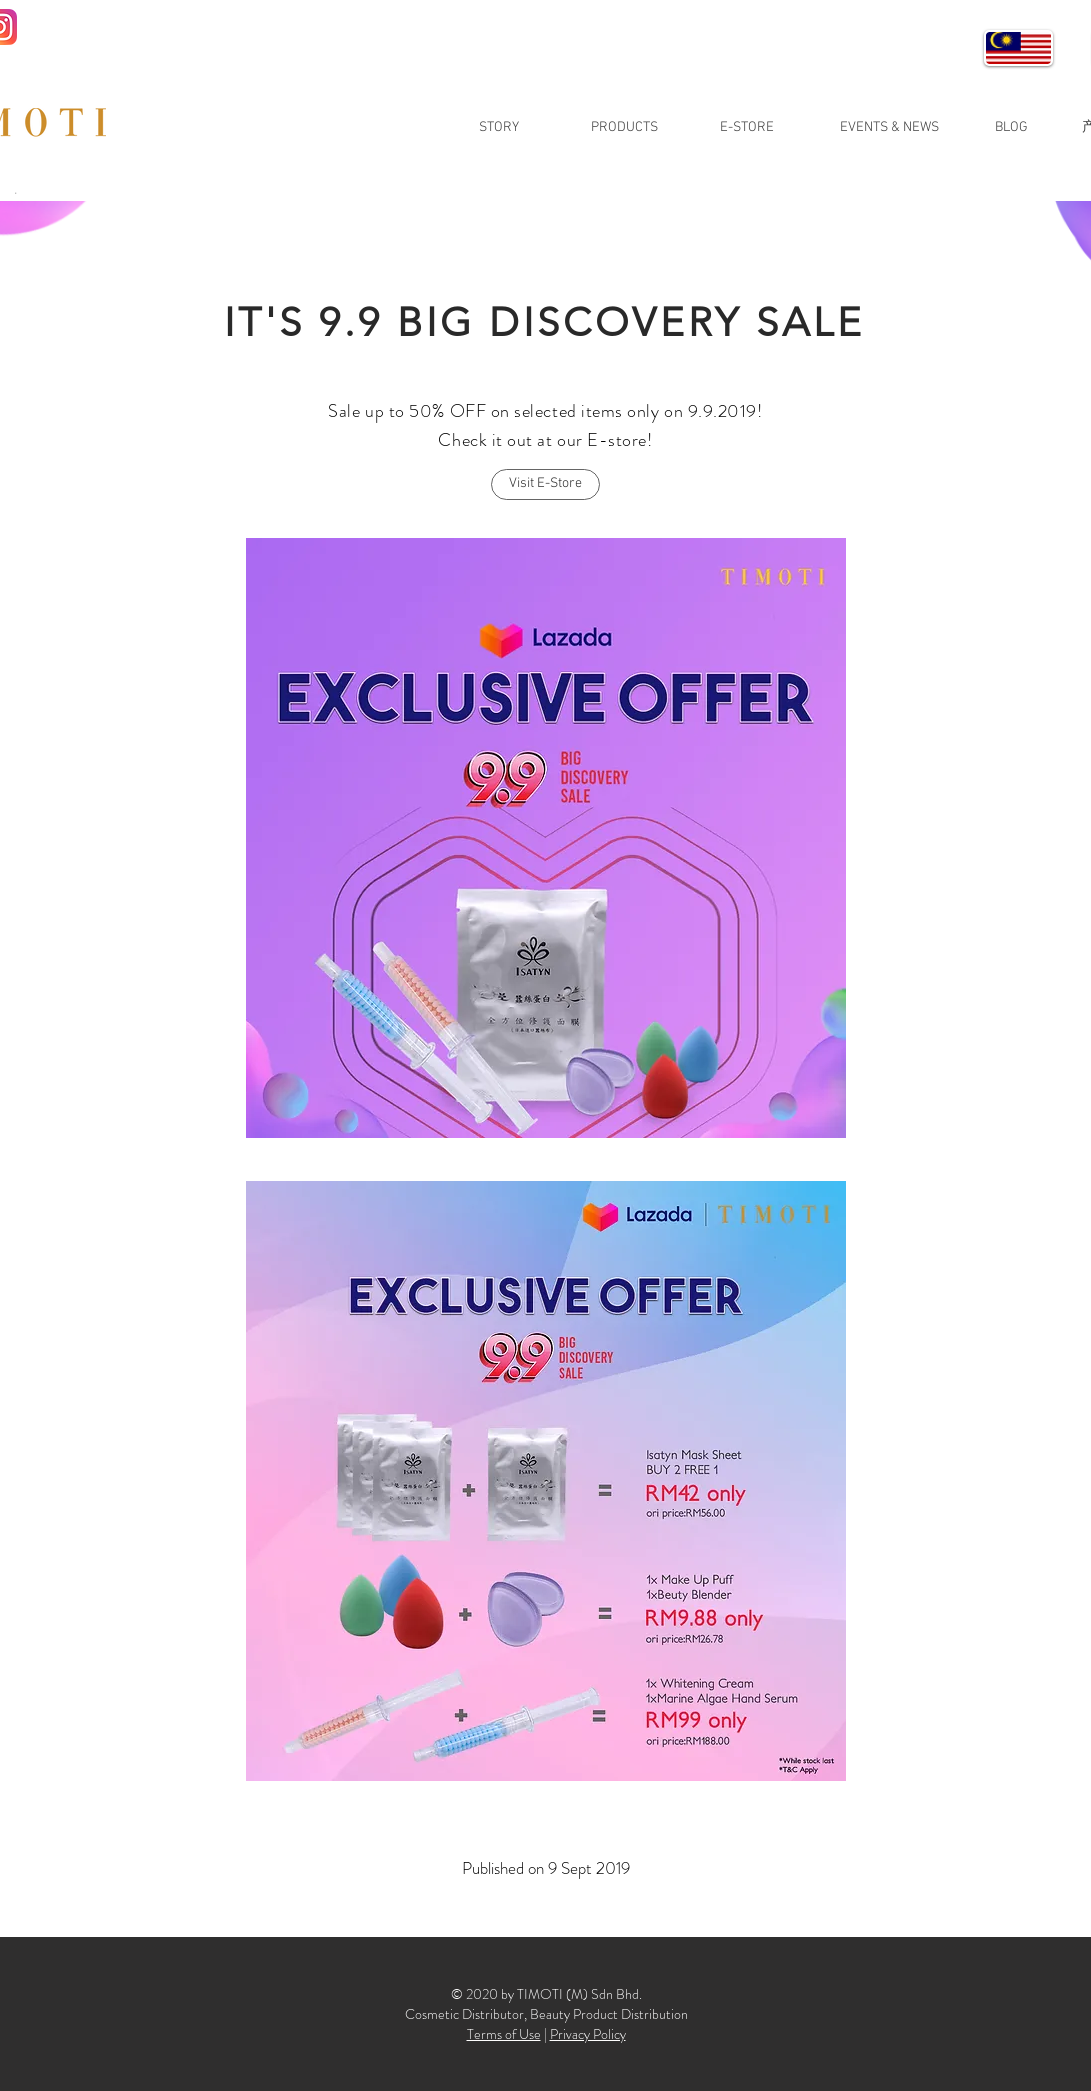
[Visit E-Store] (545, 484)
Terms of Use (504, 2034)
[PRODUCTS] (625, 128)
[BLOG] (1012, 128)
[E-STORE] (747, 128)
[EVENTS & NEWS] (890, 128)
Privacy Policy (588, 2034)
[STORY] (499, 128)
